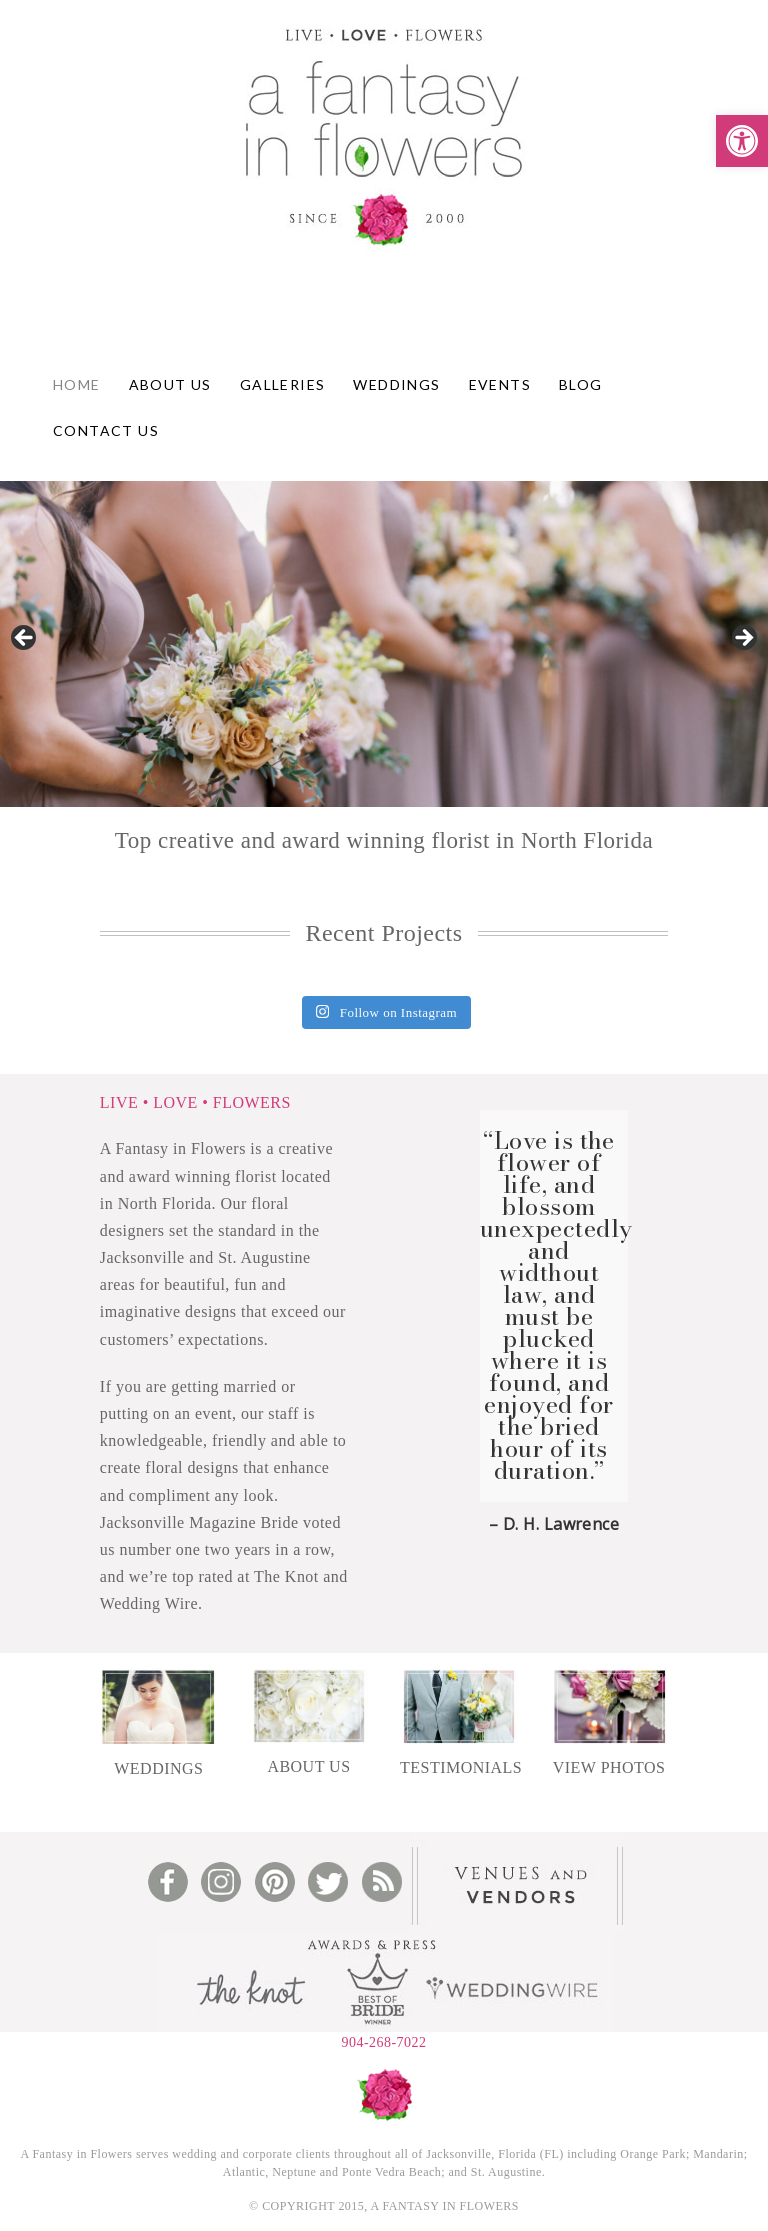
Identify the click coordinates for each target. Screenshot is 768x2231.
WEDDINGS (158, 1768)
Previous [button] (25, 639)
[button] (742, 141)
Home (77, 384)
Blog (581, 384)
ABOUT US (308, 1766)
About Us (170, 384)
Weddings (396, 384)
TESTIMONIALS (461, 1767)
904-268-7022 (383, 2042)
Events (500, 384)
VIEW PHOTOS (609, 1767)
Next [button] (743, 639)
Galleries (283, 384)
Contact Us (106, 430)
